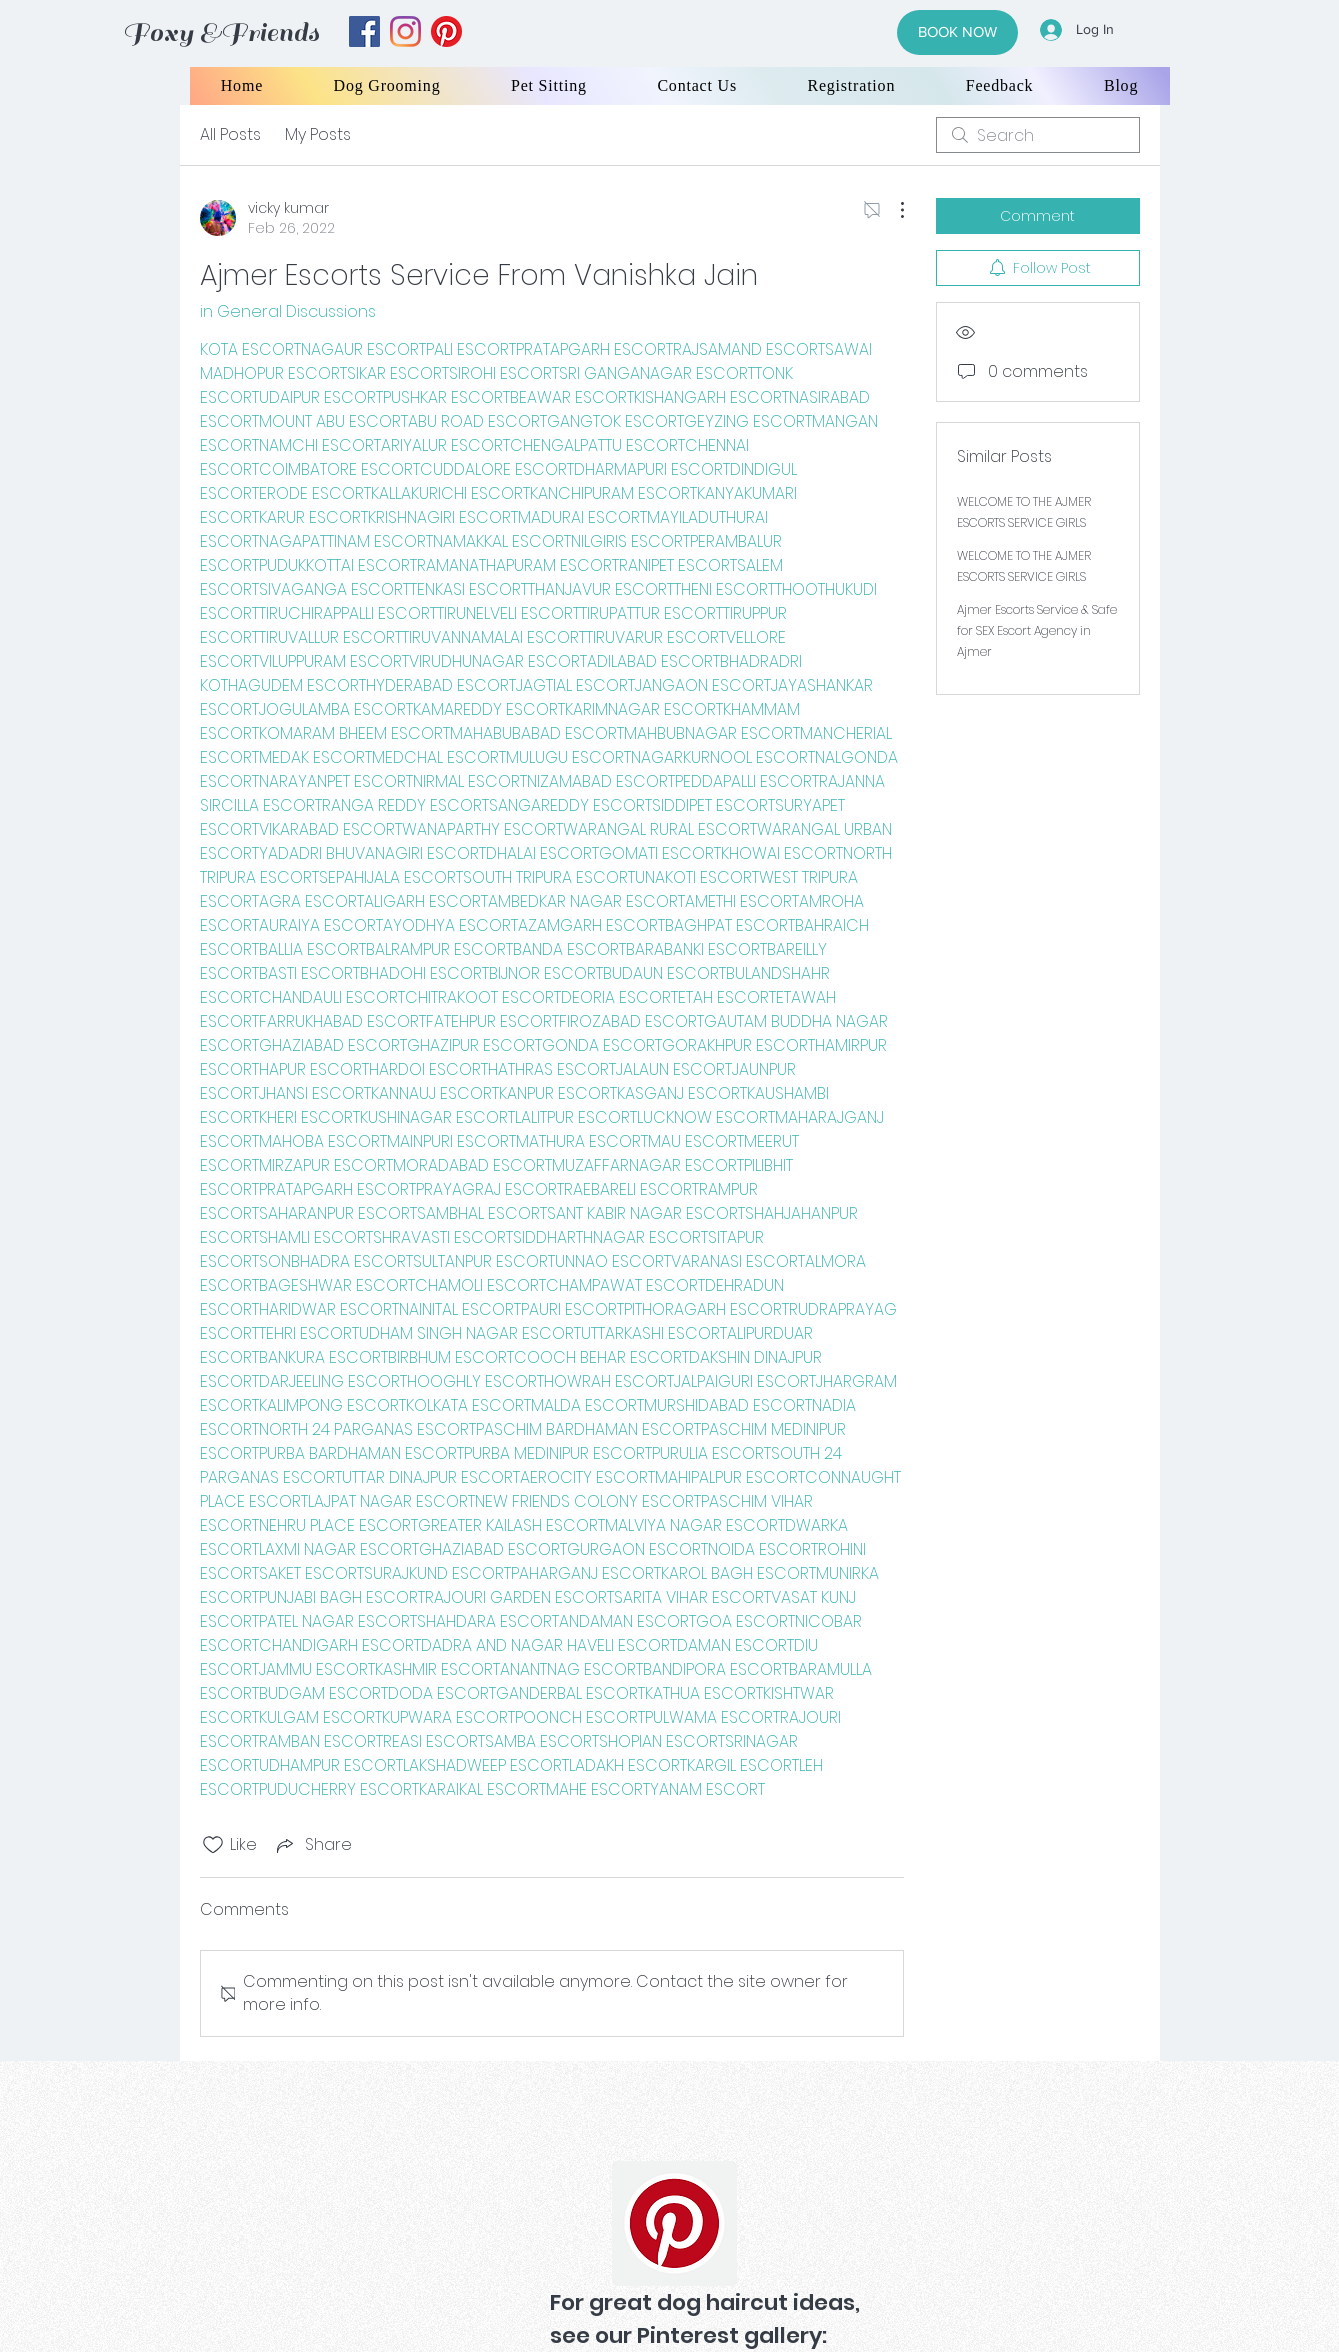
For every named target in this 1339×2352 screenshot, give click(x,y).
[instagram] (405, 31)
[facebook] (364, 31)
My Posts (318, 134)
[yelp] (446, 31)
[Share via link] (312, 1844)
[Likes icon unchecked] (213, 1845)
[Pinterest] (674, 2223)
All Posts (230, 134)
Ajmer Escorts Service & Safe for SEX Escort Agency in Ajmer (1037, 630)
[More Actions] (892, 210)
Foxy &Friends (221, 32)
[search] (1038, 135)
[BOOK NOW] (957, 32)
